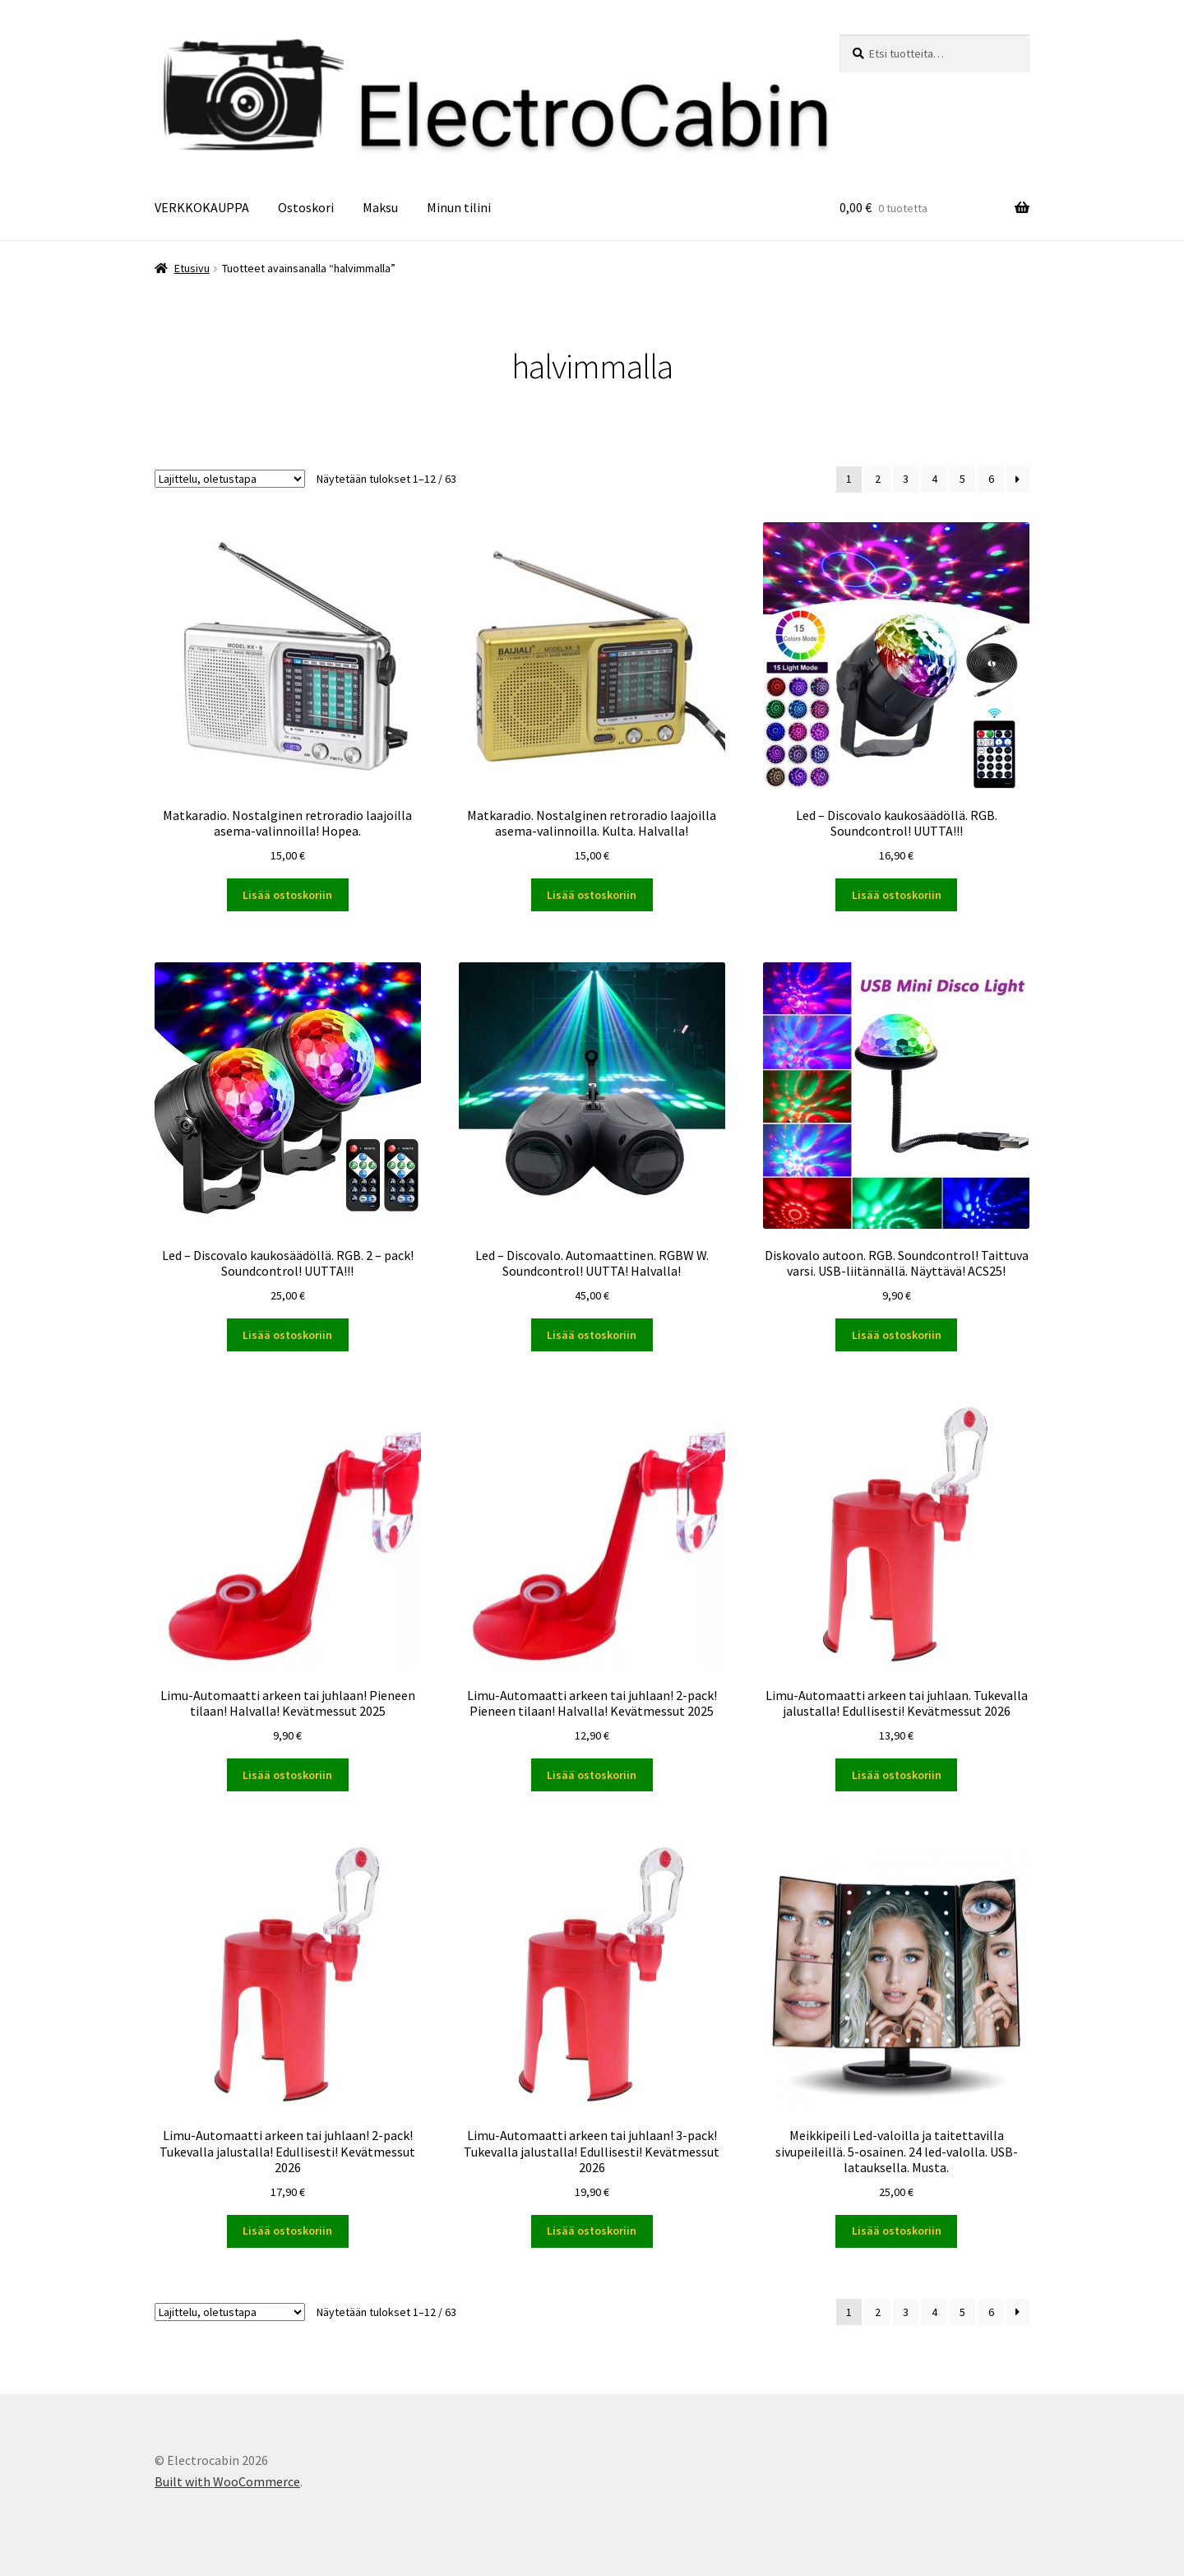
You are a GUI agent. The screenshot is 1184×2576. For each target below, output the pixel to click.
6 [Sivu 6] (991, 478)
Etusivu (192, 268)
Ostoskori (306, 207)
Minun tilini (459, 207)
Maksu (380, 207)
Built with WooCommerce (227, 2481)
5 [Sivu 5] (962, 478)
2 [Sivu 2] (878, 478)
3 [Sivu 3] (906, 478)
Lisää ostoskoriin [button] (287, 894)
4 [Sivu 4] (934, 478)
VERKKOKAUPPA (202, 207)
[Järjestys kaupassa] (230, 479)
